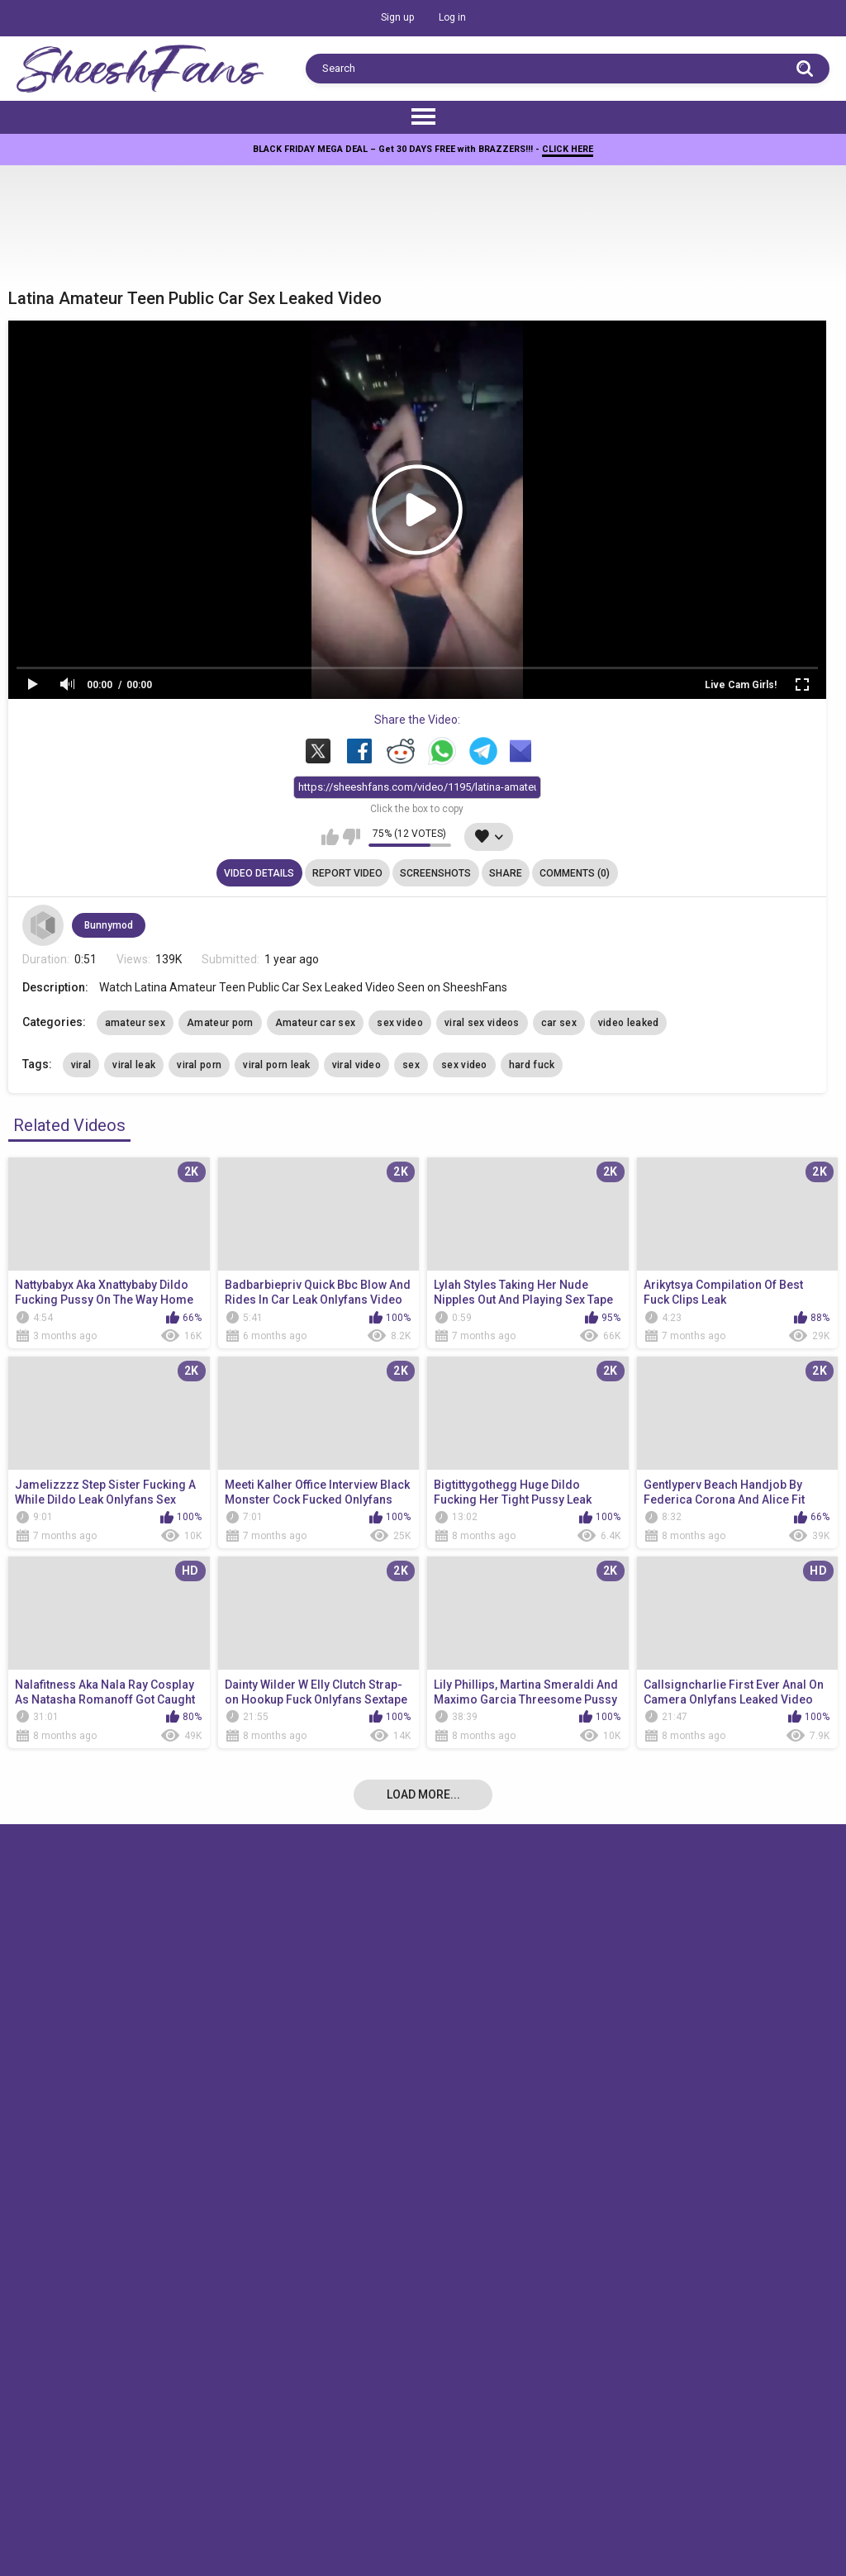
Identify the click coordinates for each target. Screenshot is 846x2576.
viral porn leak (277, 1065)
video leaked (628, 1023)
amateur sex (135, 1023)
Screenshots (435, 873)
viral (81, 1065)
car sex (559, 1023)
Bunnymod (108, 925)
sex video (400, 1023)
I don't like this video (351, 837)
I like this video (330, 837)
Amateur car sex (315, 1023)
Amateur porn (220, 1023)
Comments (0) (574, 873)
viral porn (199, 1065)
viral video (356, 1065)
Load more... (423, 1794)
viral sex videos (482, 1023)
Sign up (397, 17)
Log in (452, 17)
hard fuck (532, 1065)
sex (411, 1065)
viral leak (133, 1065)
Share (505, 873)
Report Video (347, 873)
